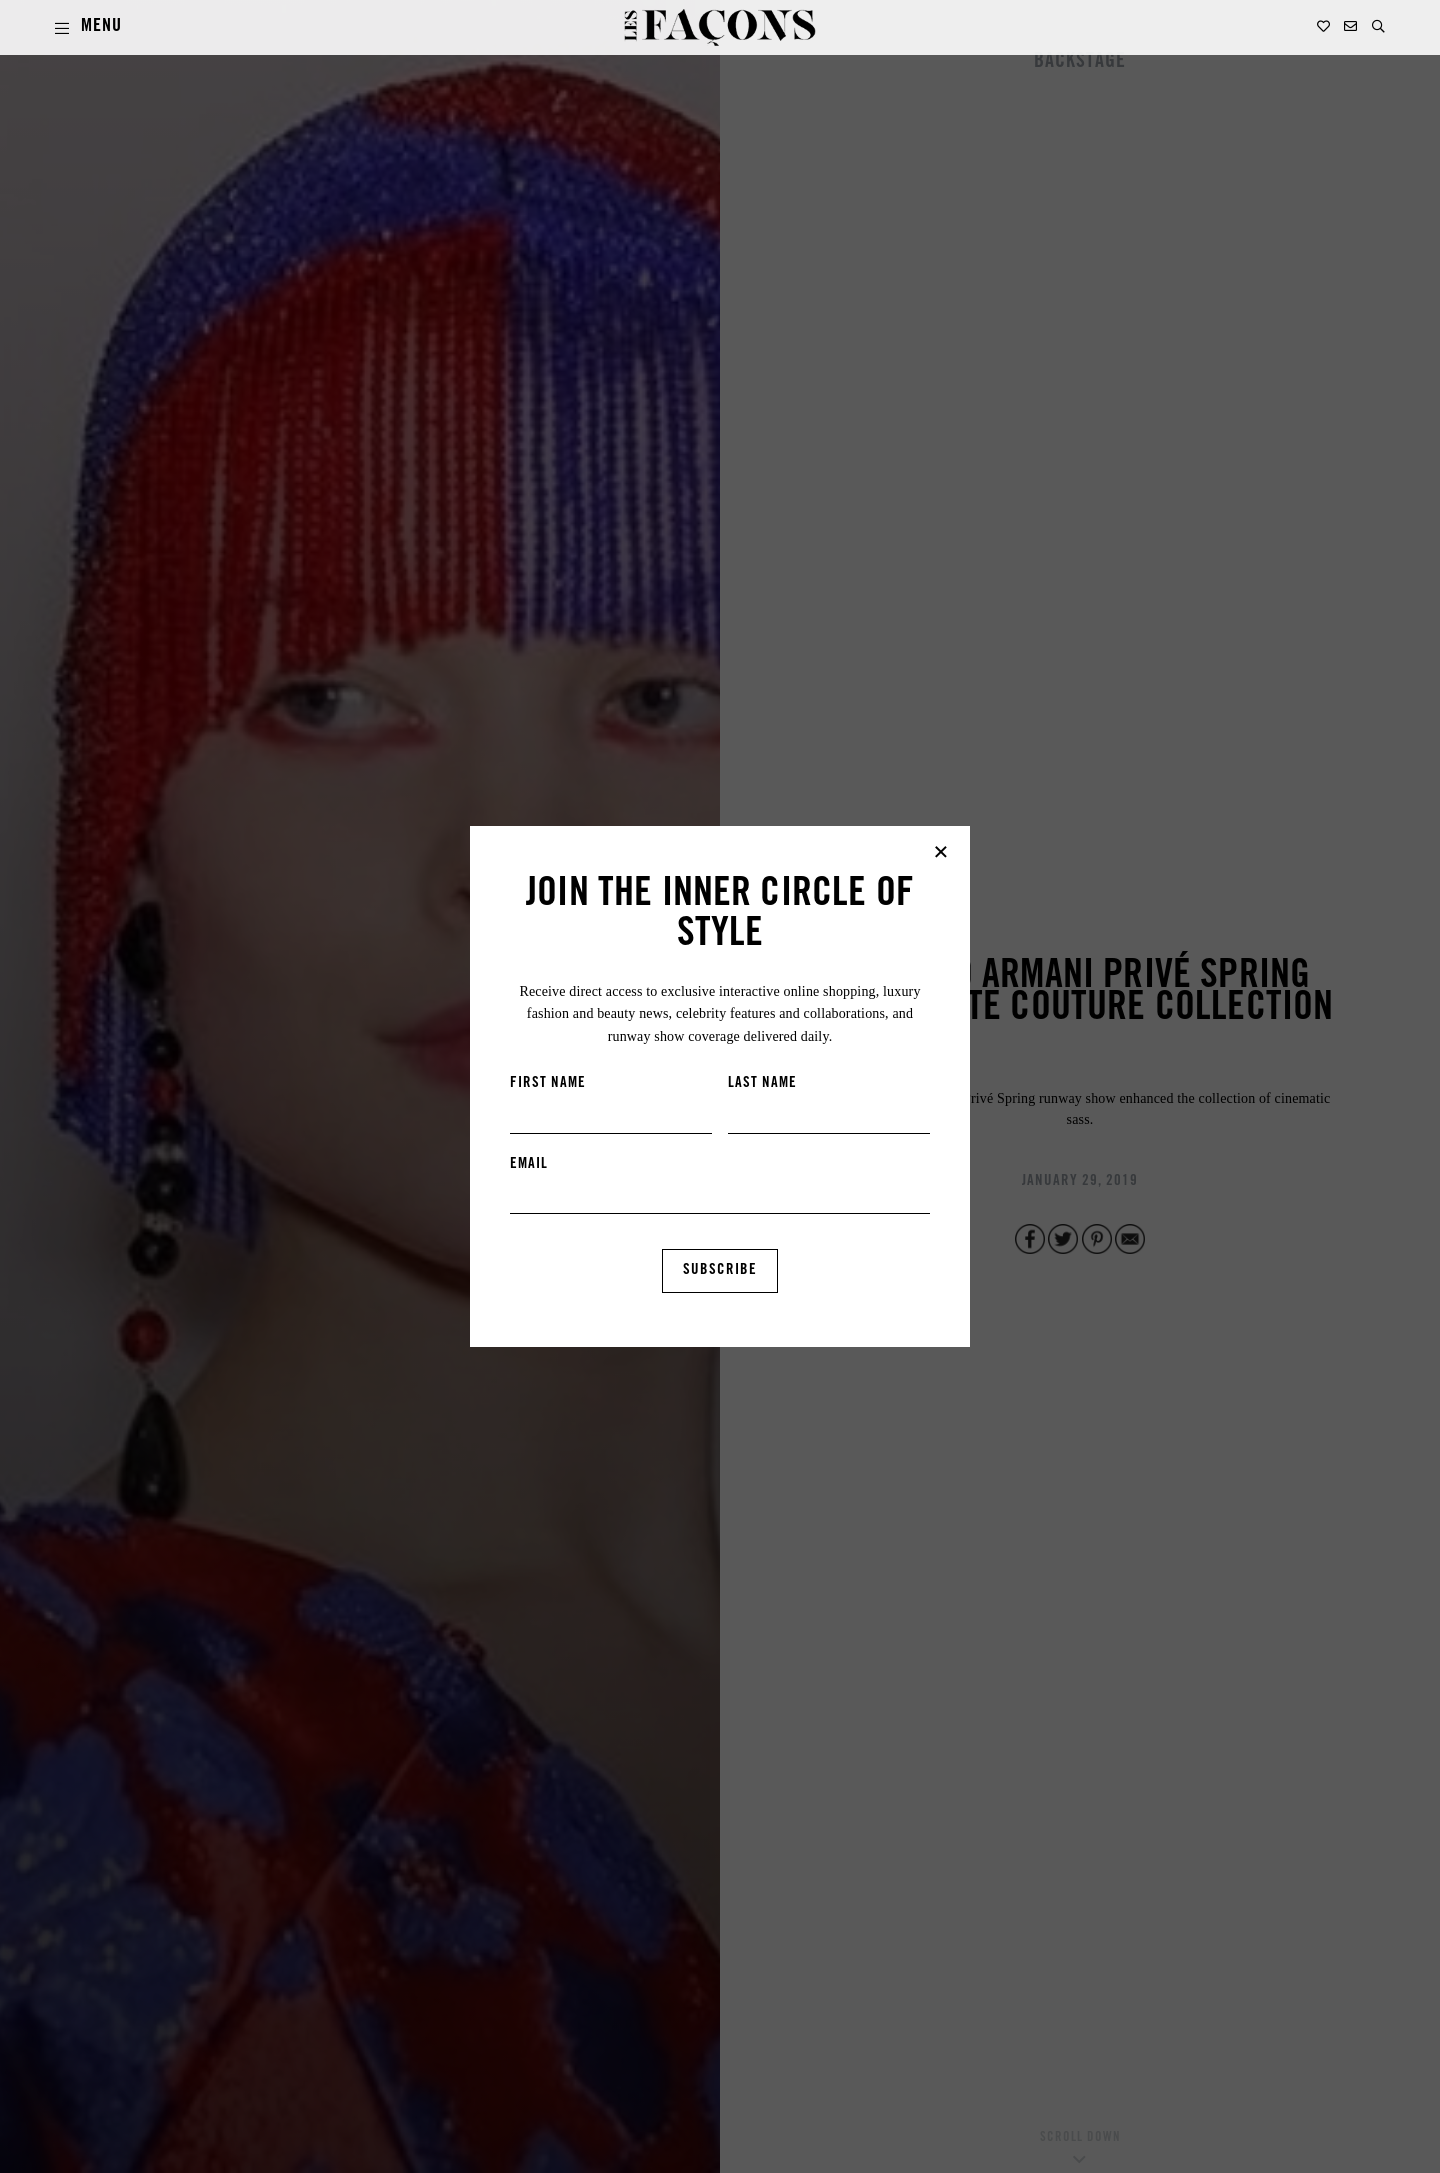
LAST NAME (762, 1083)
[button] (1378, 26)
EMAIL (529, 1164)
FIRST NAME (548, 1083)
